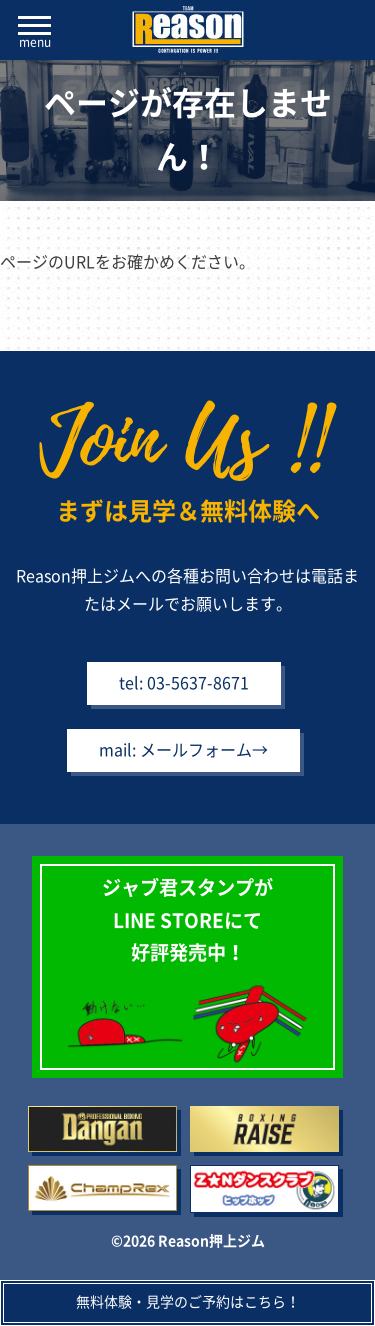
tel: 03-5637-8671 (184, 683)
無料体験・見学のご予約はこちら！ (188, 1302)
